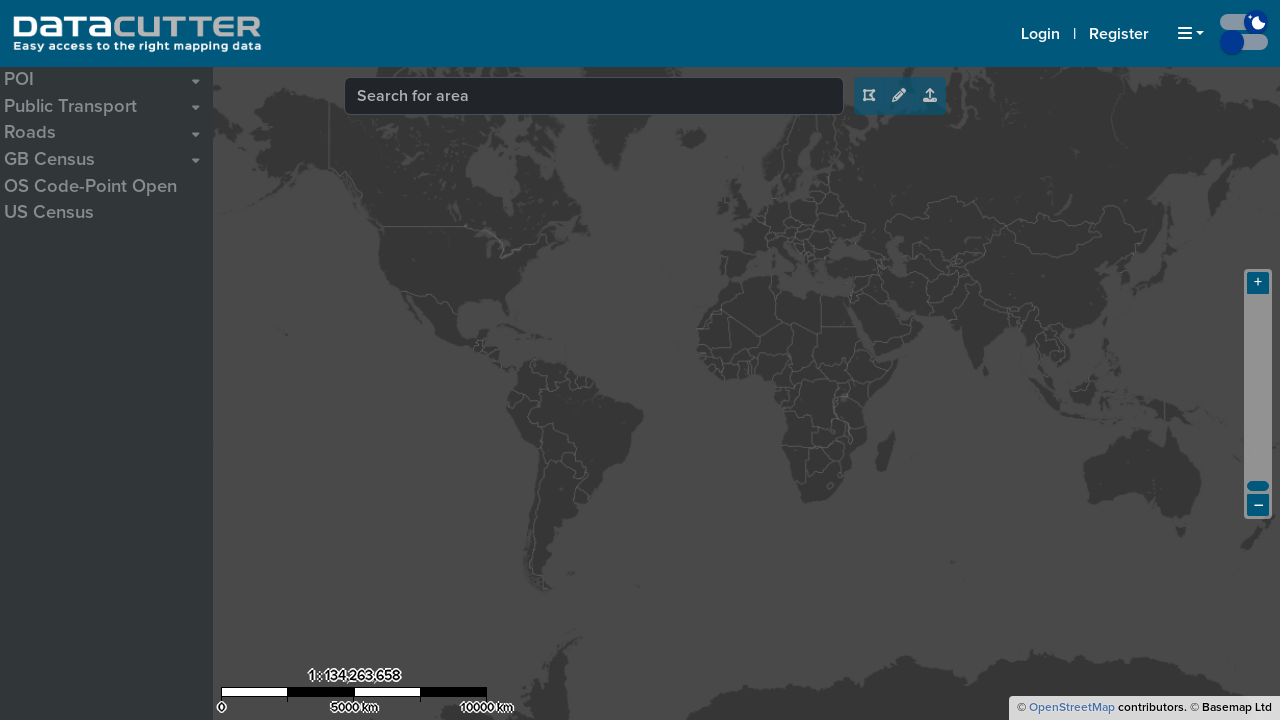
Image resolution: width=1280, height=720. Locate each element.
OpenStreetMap (1072, 708)
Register (1119, 34)
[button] (1191, 34)
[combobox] (594, 96)
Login (1040, 34)
